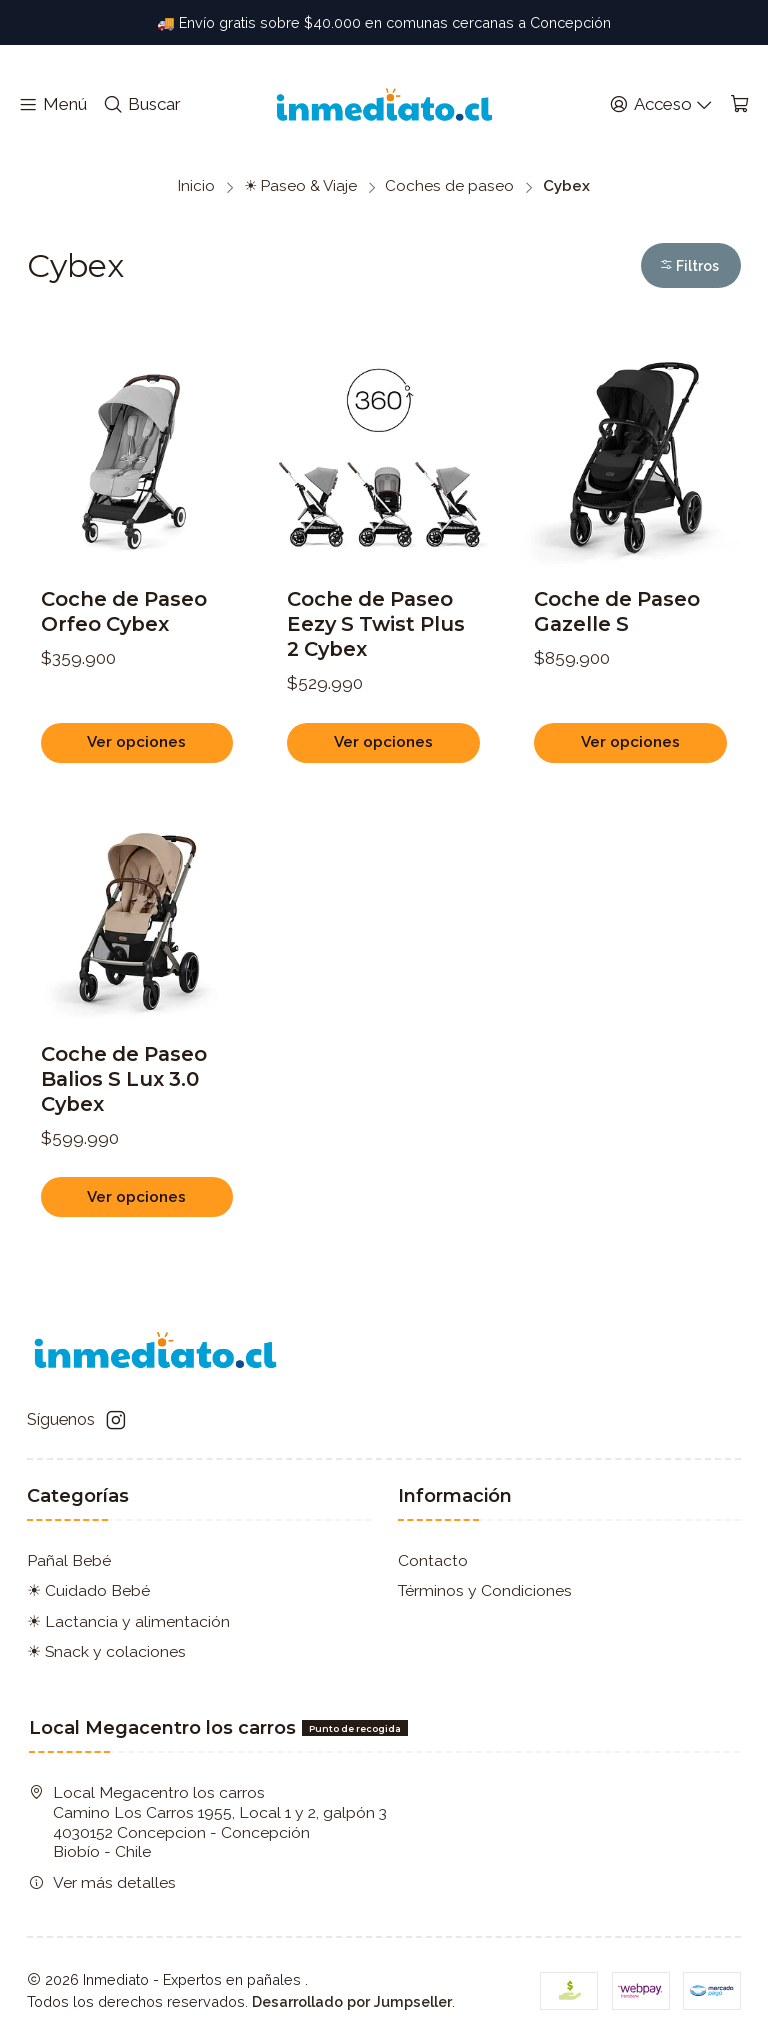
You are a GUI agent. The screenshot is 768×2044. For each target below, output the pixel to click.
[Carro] (739, 105)
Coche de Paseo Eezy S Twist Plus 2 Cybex (376, 624)
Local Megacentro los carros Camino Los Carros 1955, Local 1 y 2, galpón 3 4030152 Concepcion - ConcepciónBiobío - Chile (208, 1822)
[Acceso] (661, 105)
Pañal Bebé (69, 1560)
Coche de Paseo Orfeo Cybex (124, 611)
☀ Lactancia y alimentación (128, 1621)
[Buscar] (142, 105)
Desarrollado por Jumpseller (352, 2001)
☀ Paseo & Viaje (300, 186)
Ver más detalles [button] (102, 1882)
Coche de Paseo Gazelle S (617, 611)
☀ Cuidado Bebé (88, 1590)
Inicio (196, 186)
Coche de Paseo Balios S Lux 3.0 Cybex (124, 1147)
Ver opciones (136, 742)
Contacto (433, 1560)
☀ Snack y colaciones (106, 1651)
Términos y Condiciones (485, 1590)
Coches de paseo (449, 186)
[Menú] (53, 105)
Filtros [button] (689, 266)
